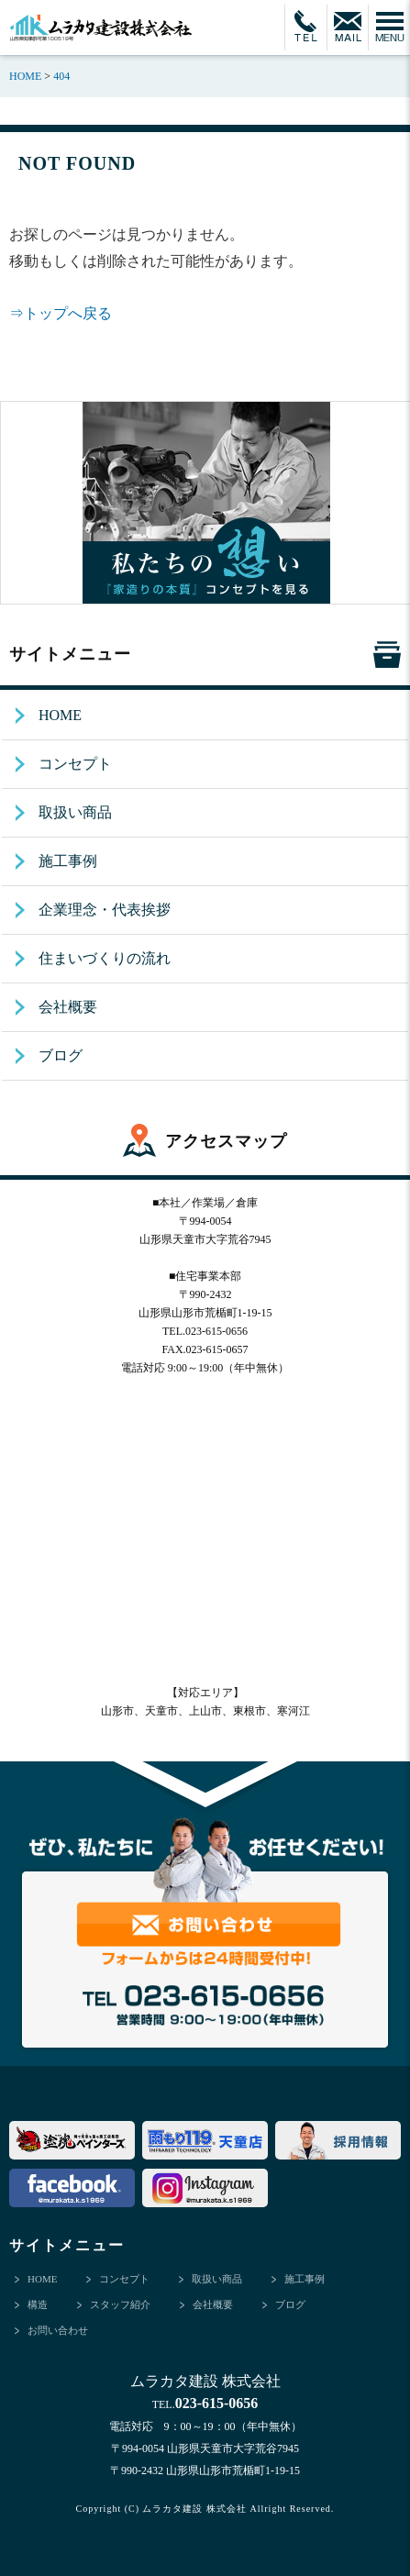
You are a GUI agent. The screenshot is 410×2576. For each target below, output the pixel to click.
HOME (60, 715)
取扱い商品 (75, 812)
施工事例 (68, 861)
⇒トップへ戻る (60, 313)
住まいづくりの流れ (105, 958)
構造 (38, 2304)
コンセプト (75, 764)
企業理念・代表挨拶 (105, 909)
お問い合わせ (58, 2330)
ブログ (61, 1055)
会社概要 (68, 1007)
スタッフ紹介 (120, 2304)
